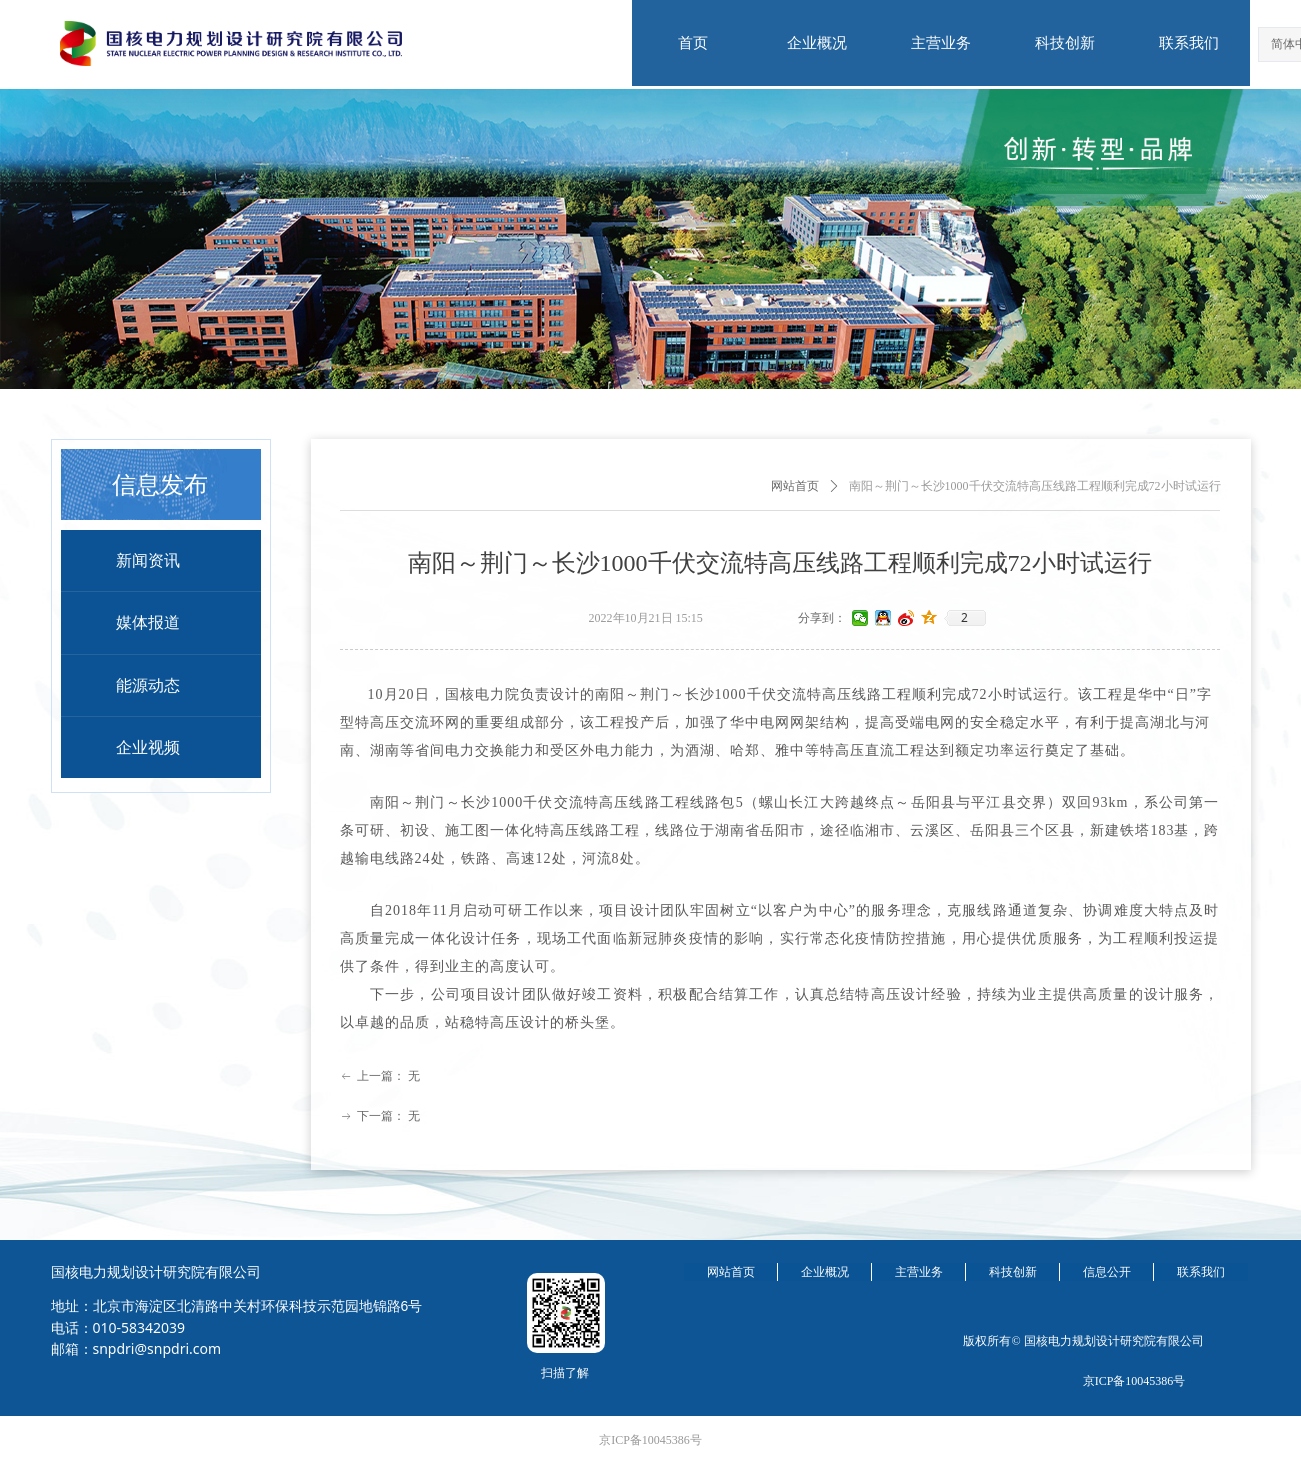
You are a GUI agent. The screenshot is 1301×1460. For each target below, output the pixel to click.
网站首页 (795, 486)
